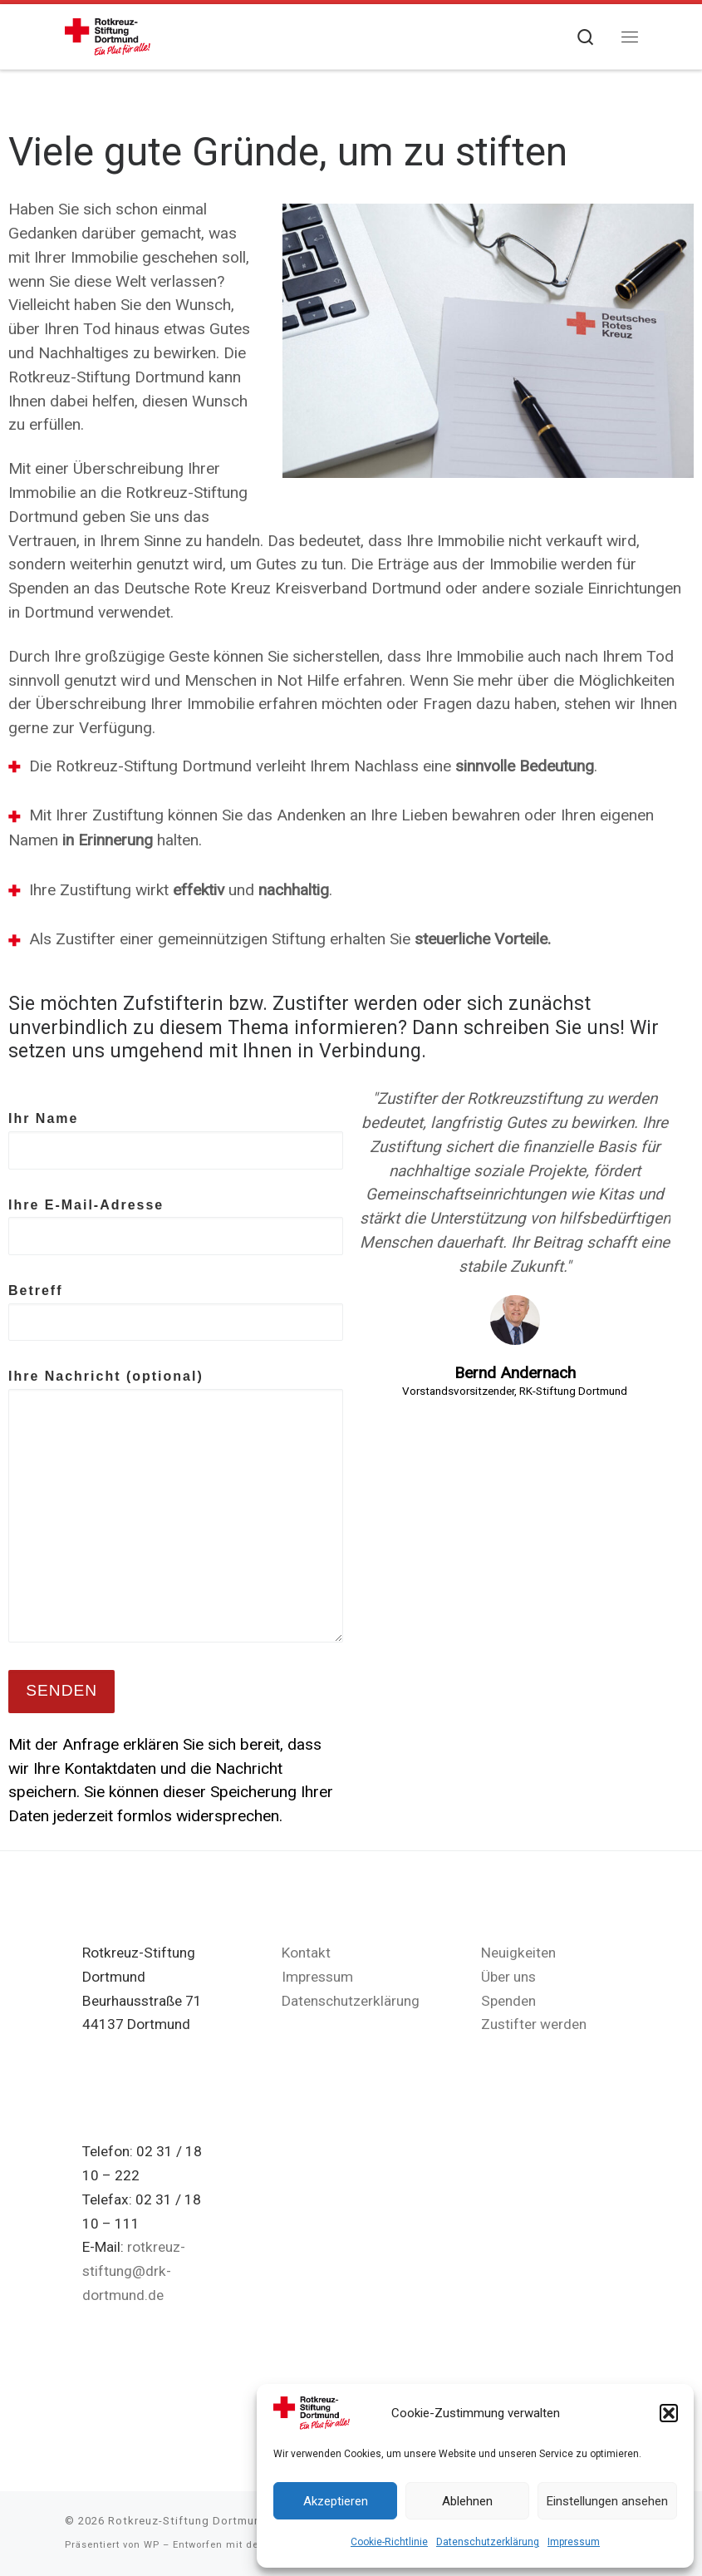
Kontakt (306, 1952)
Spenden (508, 2000)
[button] (668, 2413)
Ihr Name (175, 1140)
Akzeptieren (335, 2501)
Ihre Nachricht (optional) (175, 1506)
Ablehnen (467, 2501)
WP (152, 2544)
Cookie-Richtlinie (389, 2542)
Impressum (573, 2542)
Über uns (508, 1976)
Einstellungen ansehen (607, 2501)
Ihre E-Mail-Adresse (175, 1227)
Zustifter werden (534, 2024)
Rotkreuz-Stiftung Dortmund (188, 2520)
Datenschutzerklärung (487, 2542)
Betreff (175, 1312)
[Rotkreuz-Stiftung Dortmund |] (108, 35)
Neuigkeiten (518, 1952)
